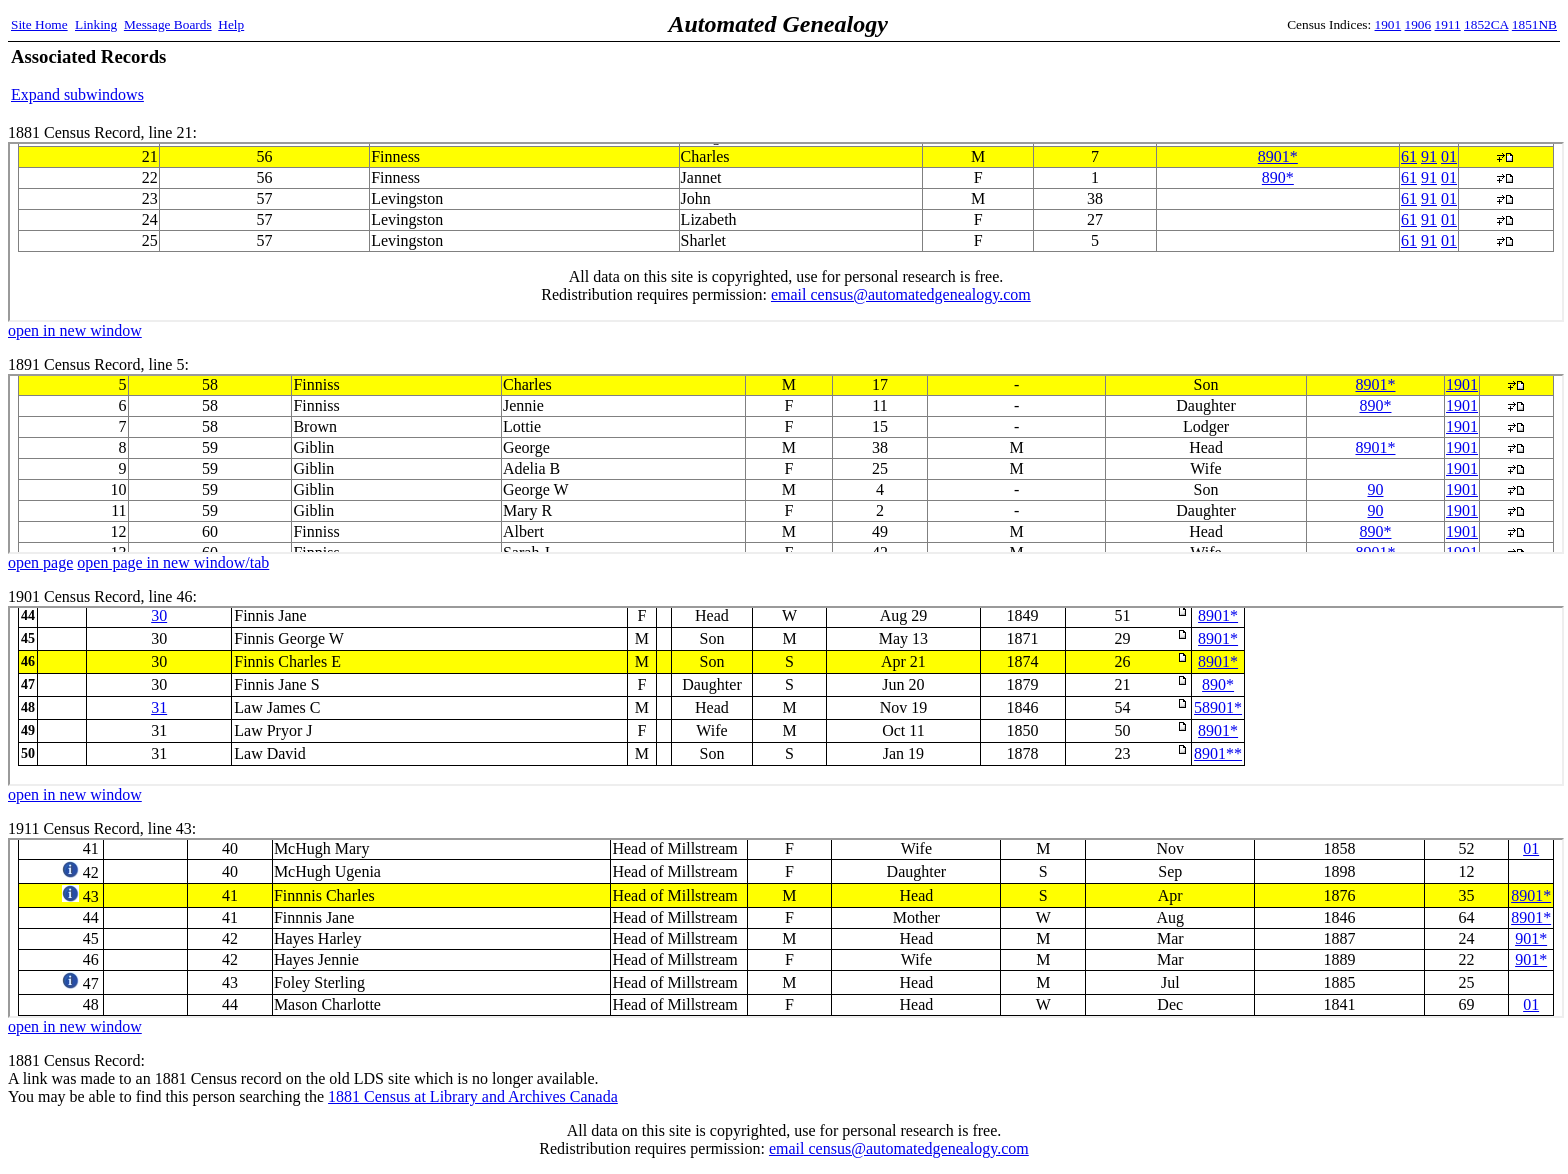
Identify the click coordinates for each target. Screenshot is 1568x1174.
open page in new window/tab (173, 562)
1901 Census (786, 696)
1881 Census (786, 232)
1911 (1448, 24)
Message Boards (168, 24)
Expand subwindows (77, 94)
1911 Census (786, 928)
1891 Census (786, 464)
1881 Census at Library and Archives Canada (473, 1096)
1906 (1418, 24)
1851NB (1534, 24)
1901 (1388, 24)
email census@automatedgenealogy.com (899, 1148)
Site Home (39, 24)
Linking (96, 24)
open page (40, 562)
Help (231, 24)
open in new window (75, 330)
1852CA (1486, 24)
